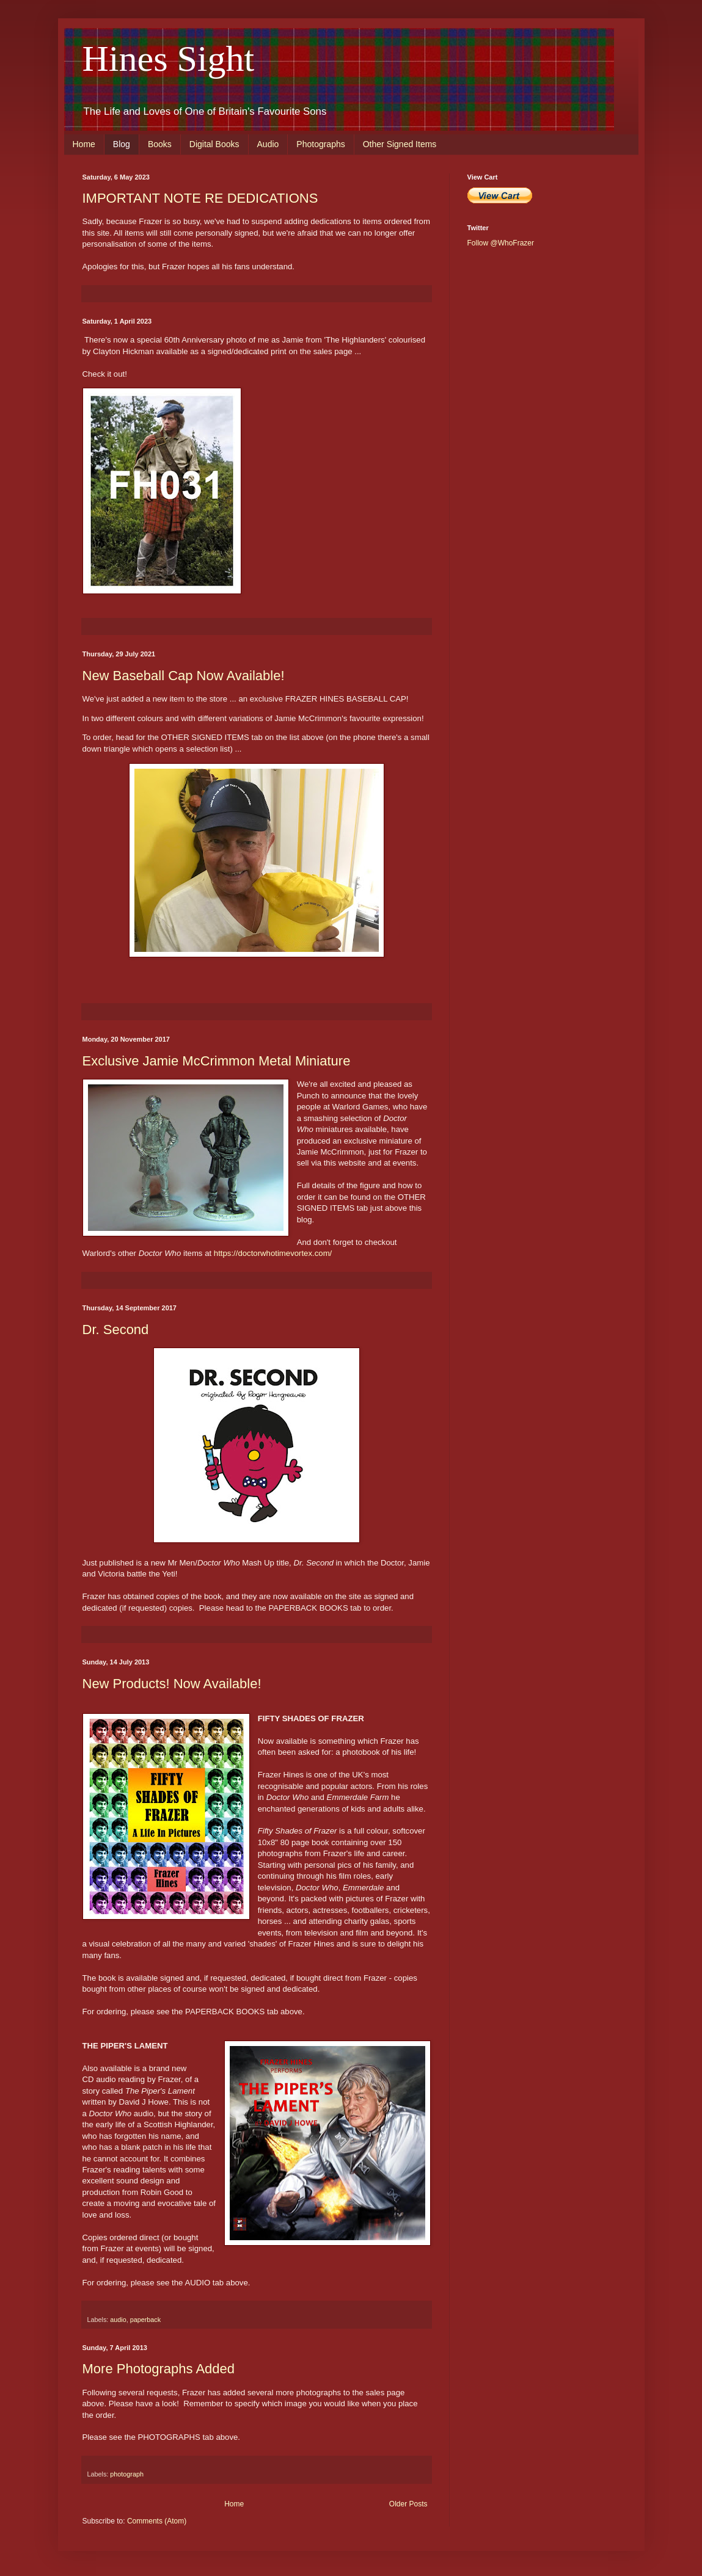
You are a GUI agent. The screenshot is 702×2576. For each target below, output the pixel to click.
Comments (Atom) (156, 2521)
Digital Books (214, 144)
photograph (127, 2474)
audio (118, 2319)
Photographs (320, 144)
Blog (121, 144)
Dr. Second (115, 1329)
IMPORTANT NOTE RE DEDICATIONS (200, 198)
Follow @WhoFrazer (501, 243)
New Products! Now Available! (171, 1683)
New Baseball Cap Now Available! (183, 675)
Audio (268, 144)
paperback (145, 2319)
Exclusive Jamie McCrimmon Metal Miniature (216, 1060)
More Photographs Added (158, 2368)
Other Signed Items (400, 144)
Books (160, 144)
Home (84, 144)
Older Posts (408, 2504)
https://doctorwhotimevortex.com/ (273, 1253)
